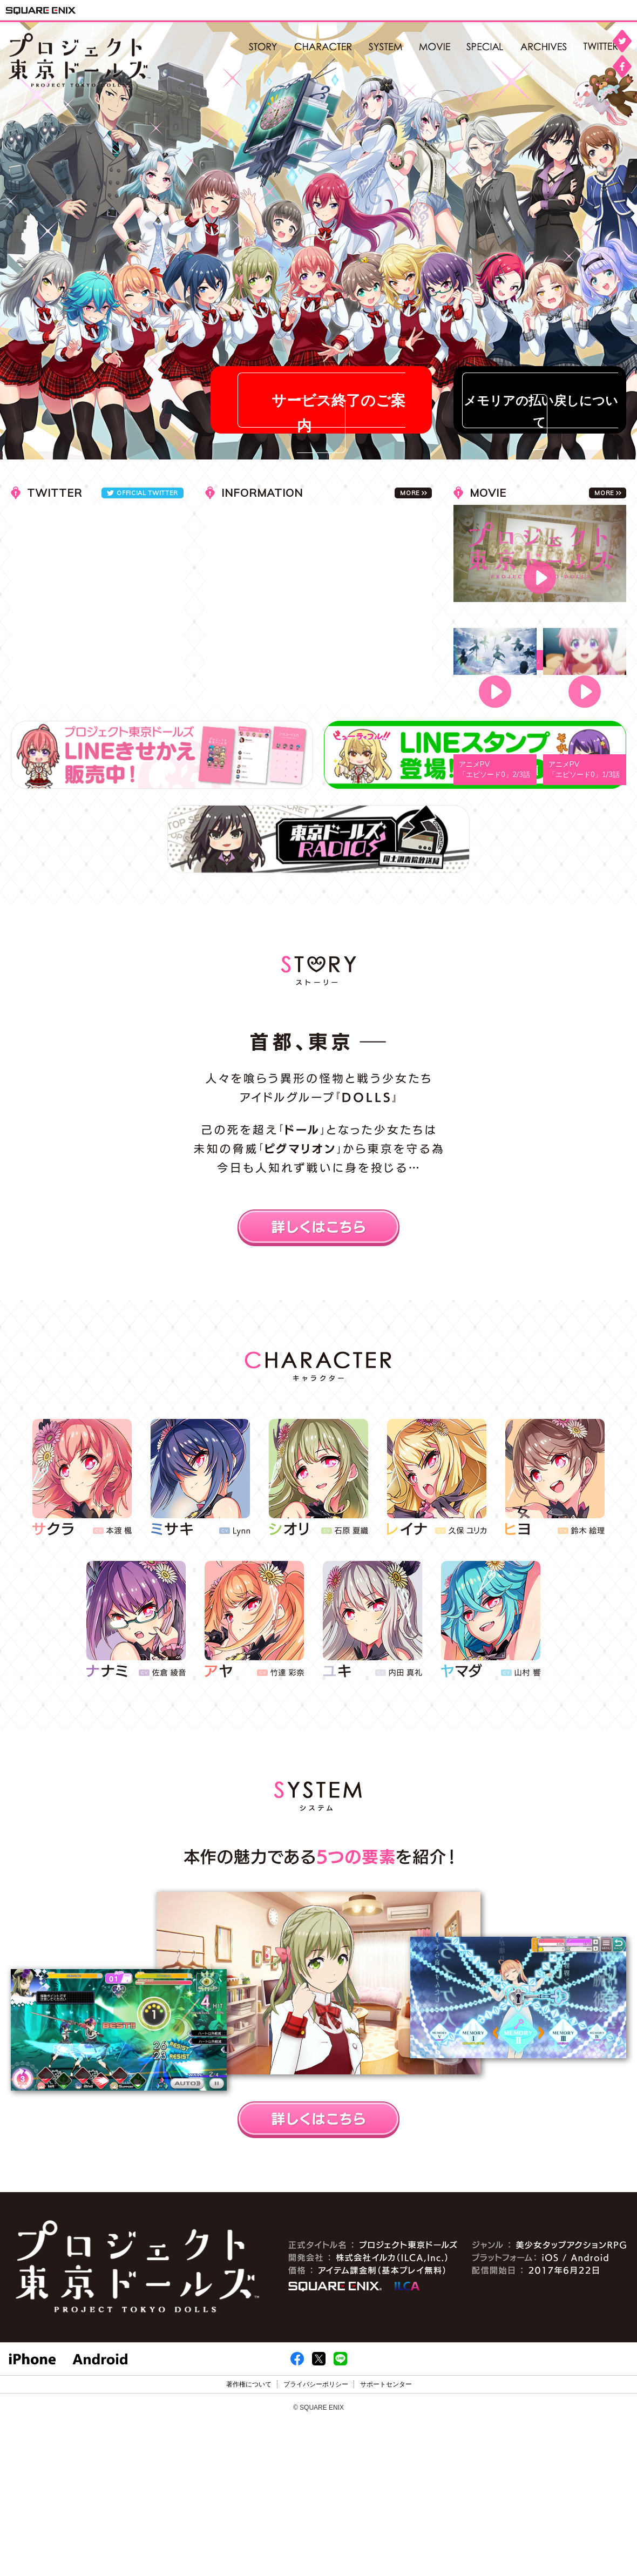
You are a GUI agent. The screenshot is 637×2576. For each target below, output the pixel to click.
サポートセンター (386, 2384)
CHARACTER (323, 48)
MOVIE (434, 48)
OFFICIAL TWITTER (147, 493)
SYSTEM (386, 48)
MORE (604, 493)
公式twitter (604, 48)
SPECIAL (485, 48)
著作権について (249, 2384)
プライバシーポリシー (315, 2384)
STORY (263, 48)
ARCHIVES (543, 48)
